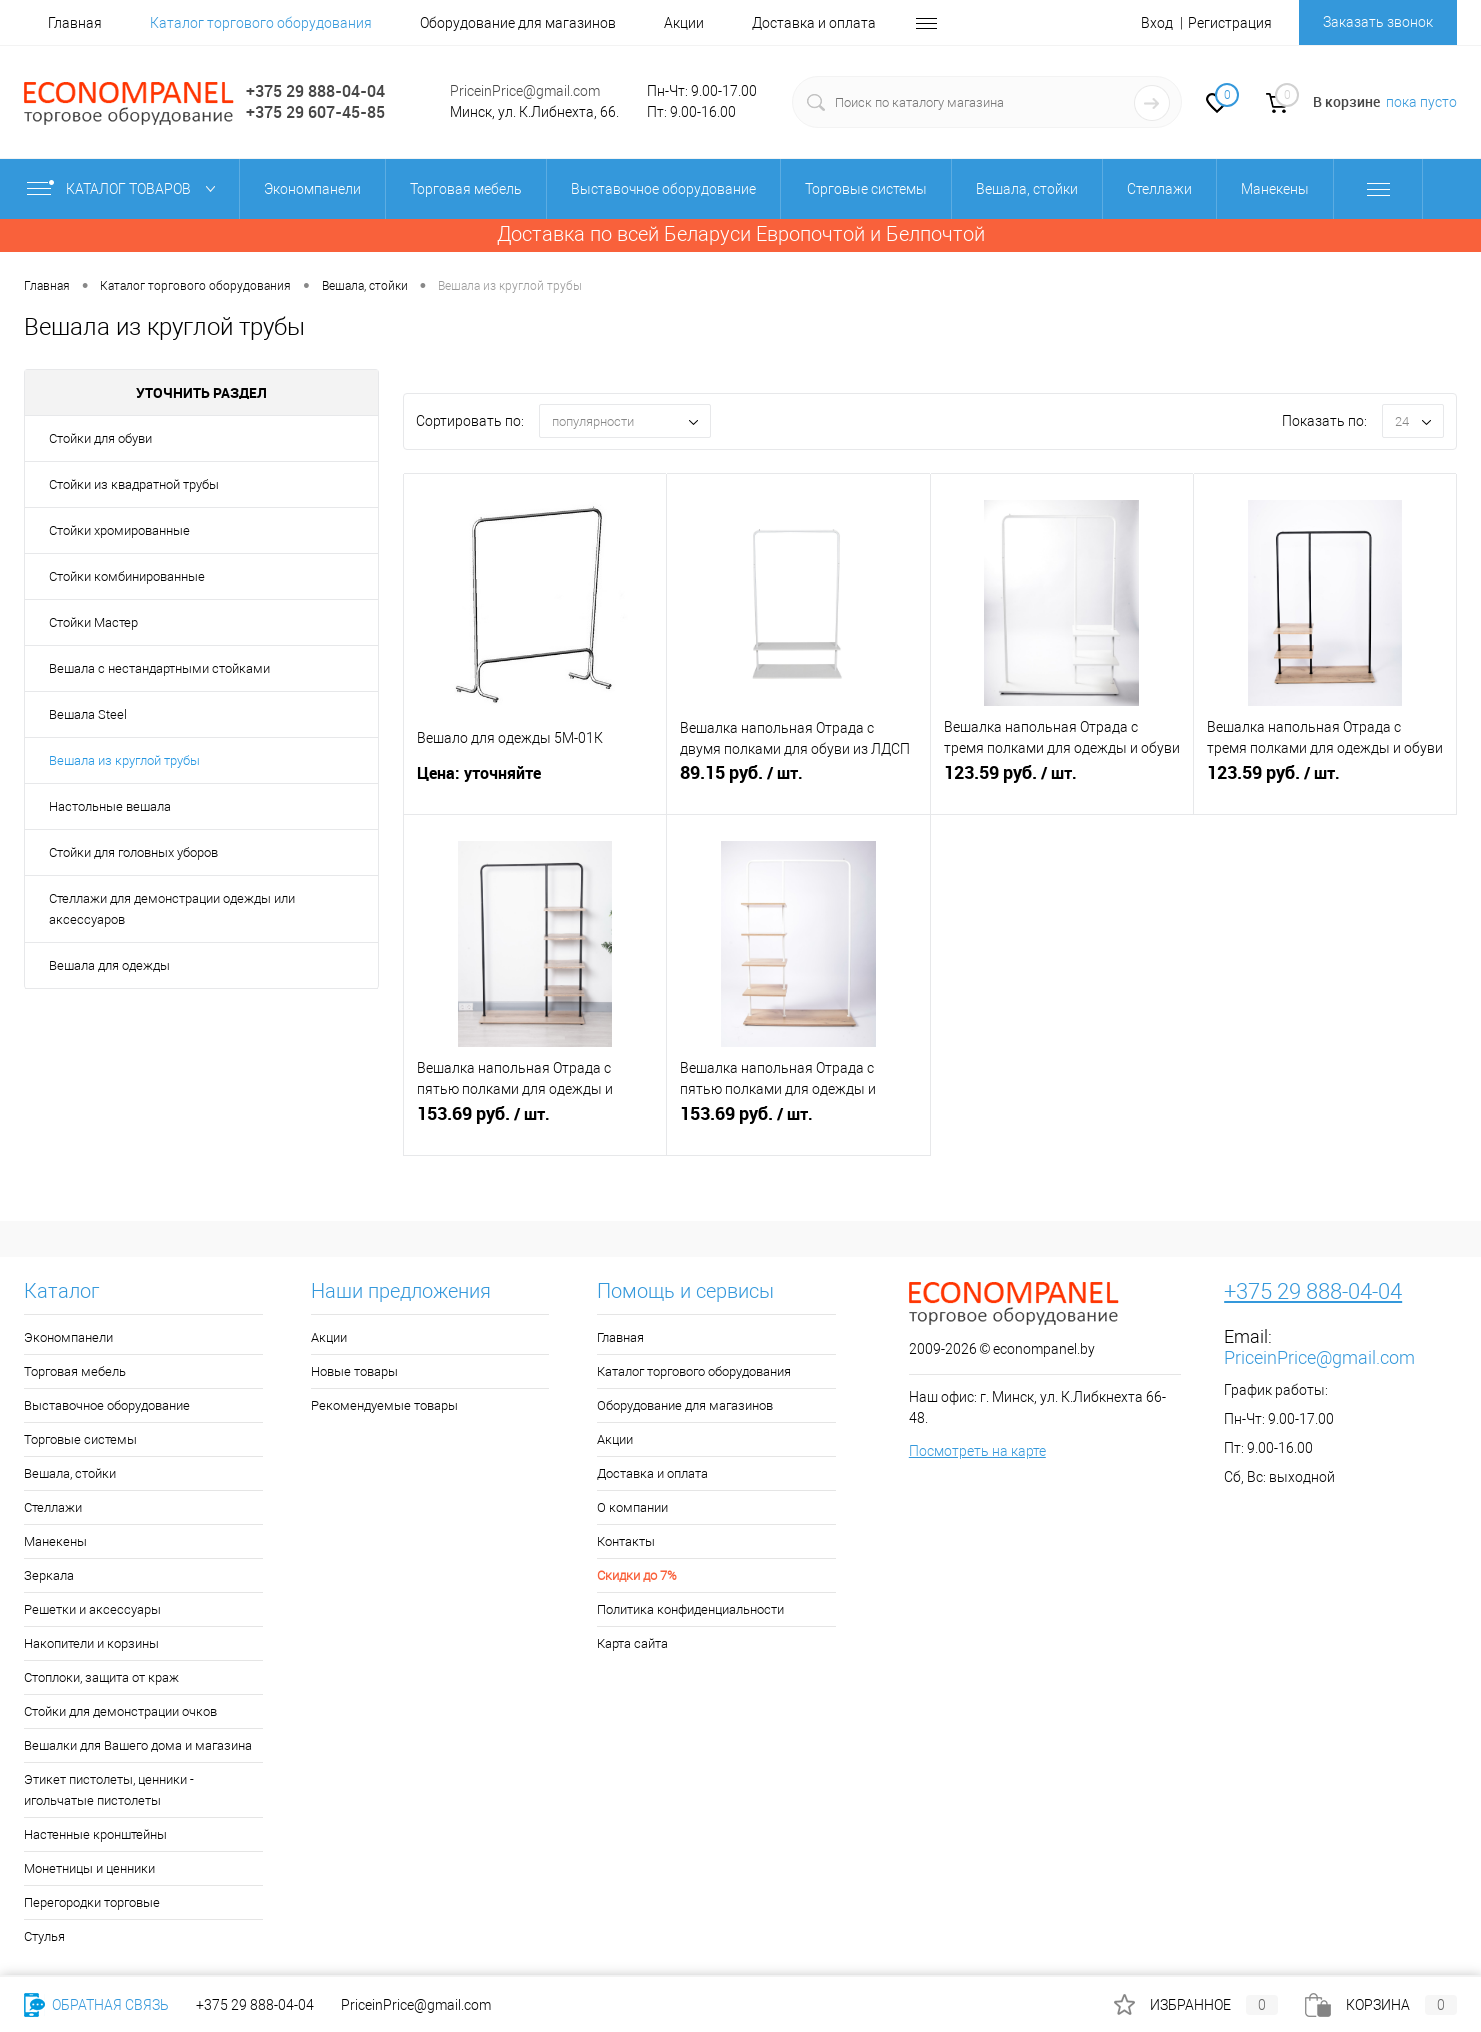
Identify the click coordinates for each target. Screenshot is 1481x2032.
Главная (75, 23)
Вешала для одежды (109, 965)
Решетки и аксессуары (92, 1609)
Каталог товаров (125, 189)
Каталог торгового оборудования (261, 23)
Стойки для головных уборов (133, 852)
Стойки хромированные (119, 530)
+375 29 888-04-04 (315, 91)
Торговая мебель (75, 1371)
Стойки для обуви (100, 438)
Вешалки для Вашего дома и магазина (138, 1745)
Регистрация (1230, 23)
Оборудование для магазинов (518, 23)
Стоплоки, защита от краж (101, 1677)
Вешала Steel (88, 714)
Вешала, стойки (70, 1473)
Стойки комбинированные (127, 576)
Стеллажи (53, 1507)
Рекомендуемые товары (384, 1405)
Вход (1157, 23)
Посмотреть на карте (977, 1451)
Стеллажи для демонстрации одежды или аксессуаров (172, 909)
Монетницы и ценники (89, 1868)
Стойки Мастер (93, 622)
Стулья (44, 1936)
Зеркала (49, 1575)
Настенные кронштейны (95, 1834)
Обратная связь (96, 2005)
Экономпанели (68, 1337)
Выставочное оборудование (107, 1405)
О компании (632, 1507)
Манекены (55, 1541)
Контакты (626, 1541)
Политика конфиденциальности (690, 1609)
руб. (798, 785)
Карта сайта (632, 1643)
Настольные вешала (110, 806)
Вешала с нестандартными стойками (159, 668)
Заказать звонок (1378, 22)
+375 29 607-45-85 (315, 112)
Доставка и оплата (814, 23)
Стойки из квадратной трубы (134, 484)
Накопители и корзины (91, 1643)
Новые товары (354, 1371)
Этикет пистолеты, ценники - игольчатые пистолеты (109, 1790)
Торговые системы (80, 1439)
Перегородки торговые (92, 1902)
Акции (684, 23)
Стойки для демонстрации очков (120, 1711)
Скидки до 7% (637, 1575)
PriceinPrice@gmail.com (525, 91)
